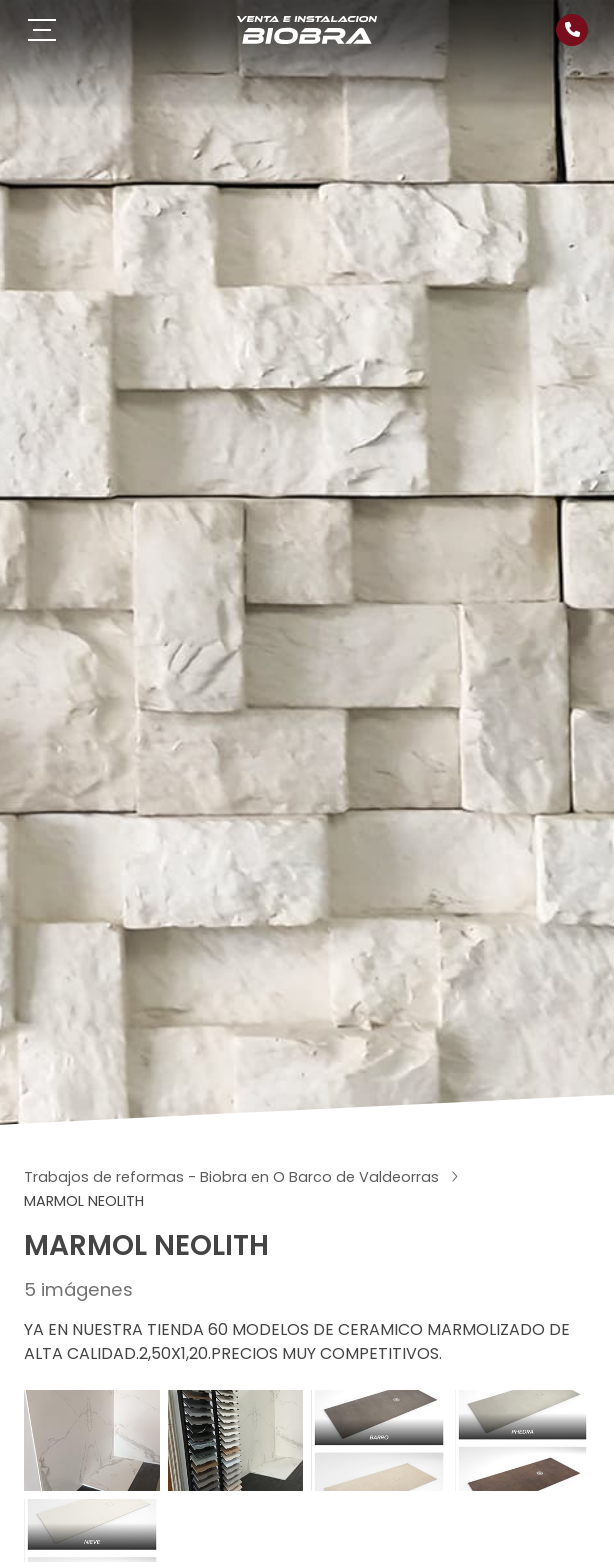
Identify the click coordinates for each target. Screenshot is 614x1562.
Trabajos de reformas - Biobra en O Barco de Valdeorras (233, 1177)
